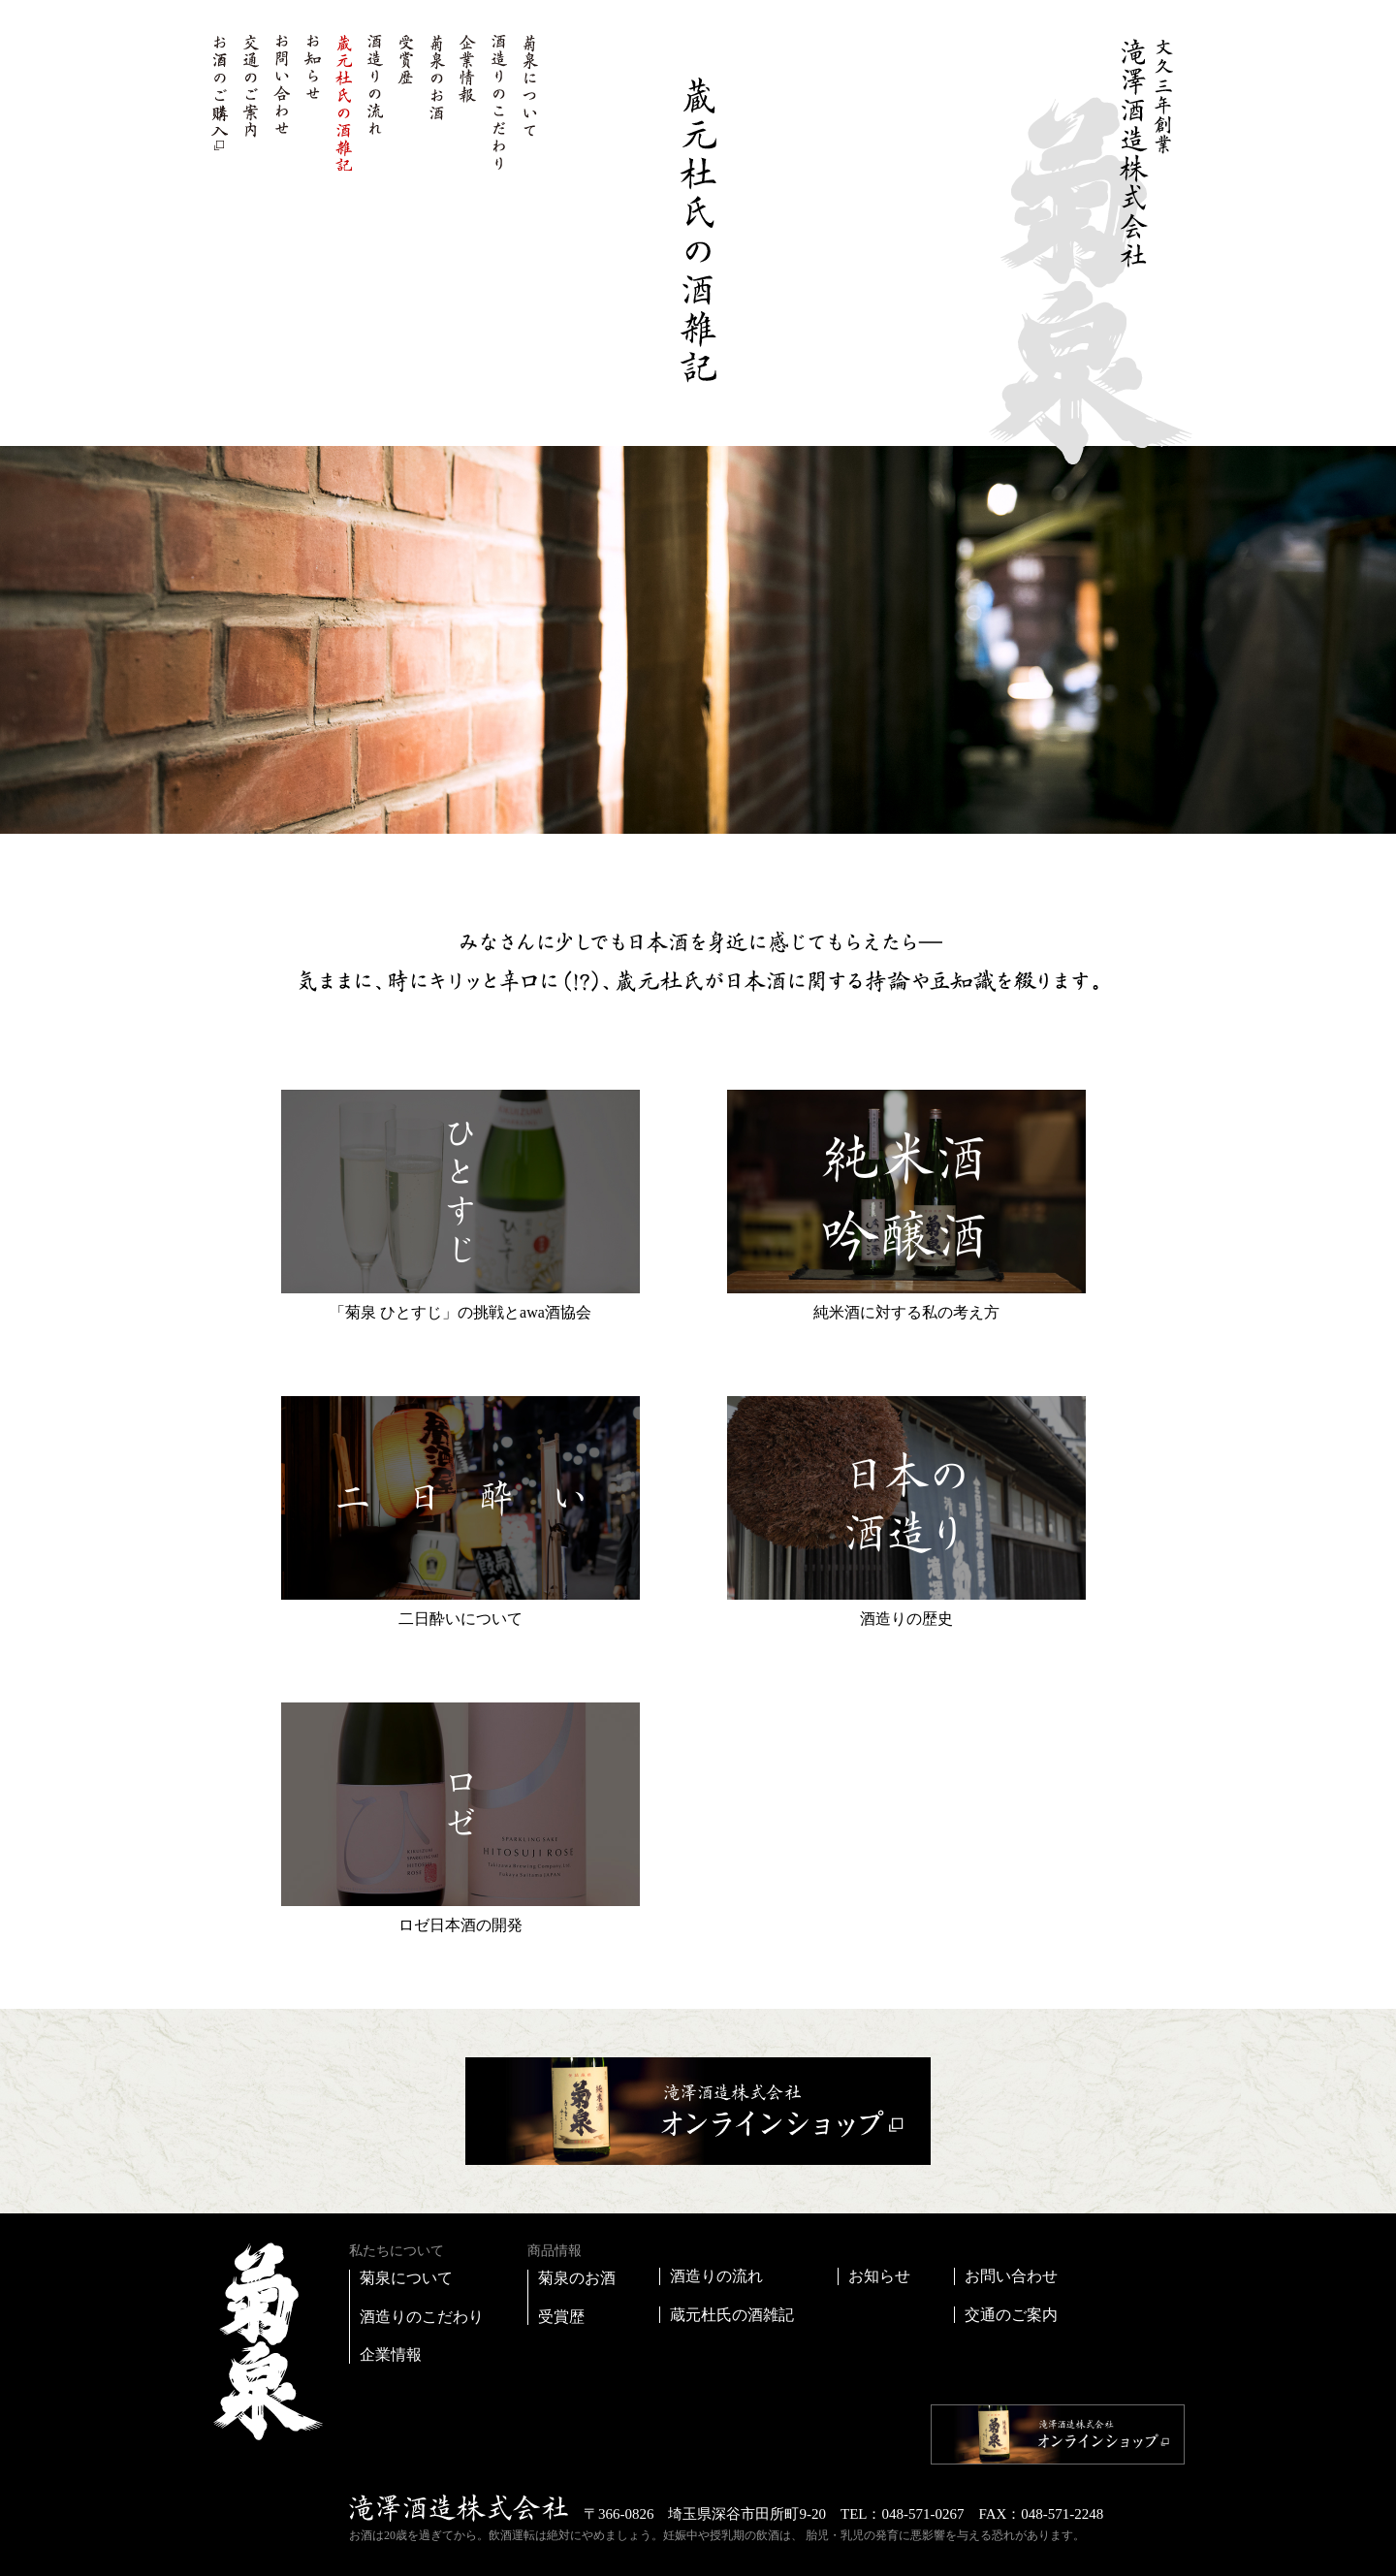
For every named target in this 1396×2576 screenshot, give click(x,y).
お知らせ (312, 102)
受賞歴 (405, 102)
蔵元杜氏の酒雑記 (343, 102)
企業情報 (467, 102)
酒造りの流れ (374, 102)
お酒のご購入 (219, 102)
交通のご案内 (250, 102)
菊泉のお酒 (436, 102)
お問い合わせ (281, 102)
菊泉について (529, 102)
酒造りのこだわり (498, 102)
